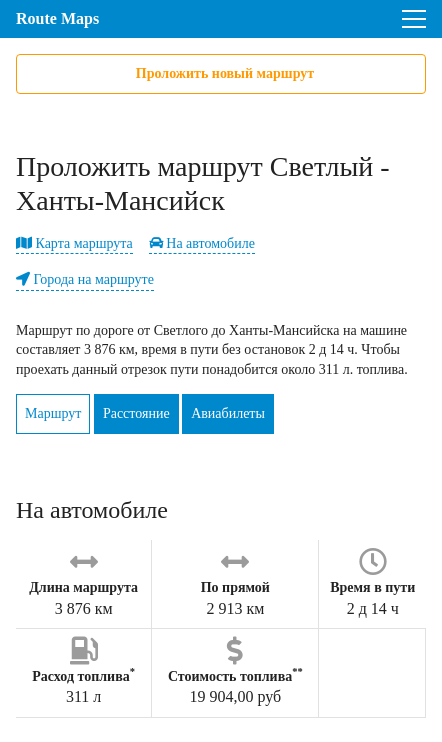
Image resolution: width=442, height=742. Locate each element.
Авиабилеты (228, 413)
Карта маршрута (74, 243)
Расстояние (136, 413)
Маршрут (53, 413)
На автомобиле (202, 243)
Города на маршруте (85, 279)
